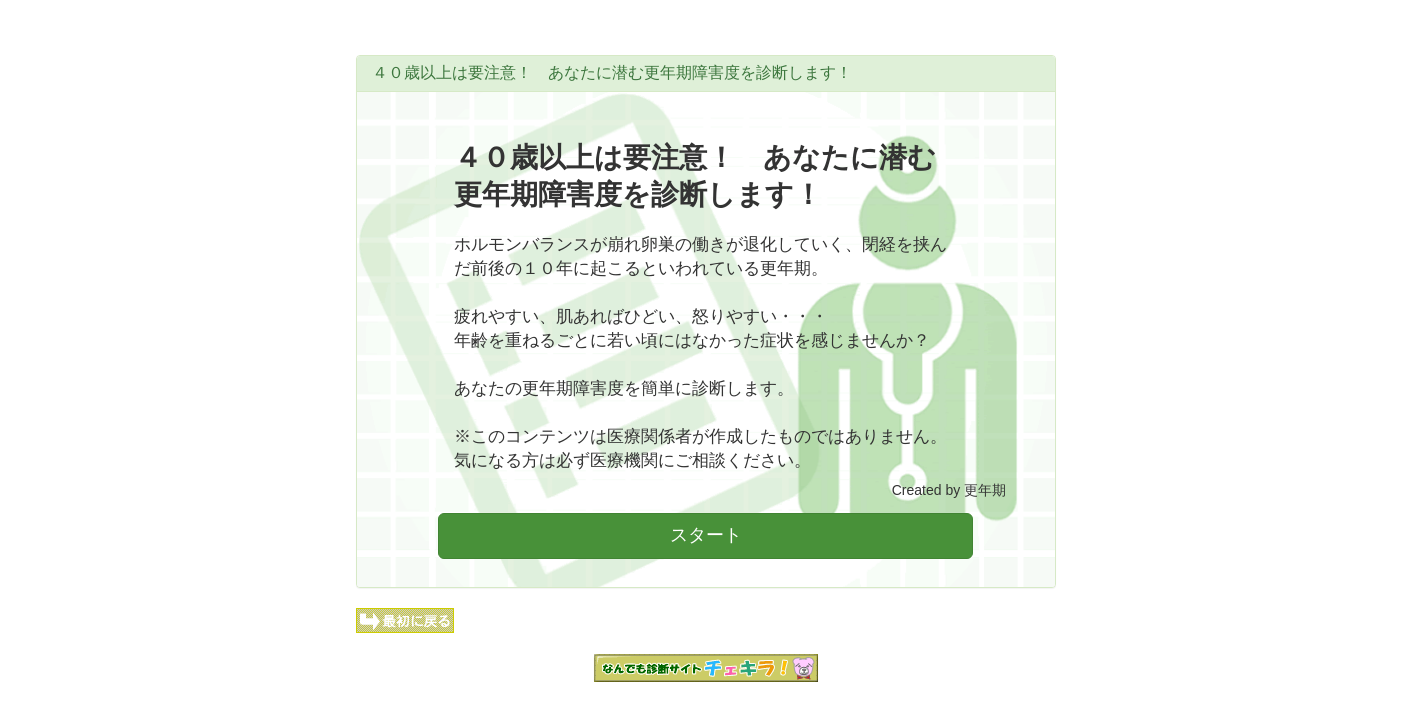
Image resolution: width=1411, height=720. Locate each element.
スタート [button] (706, 535)
